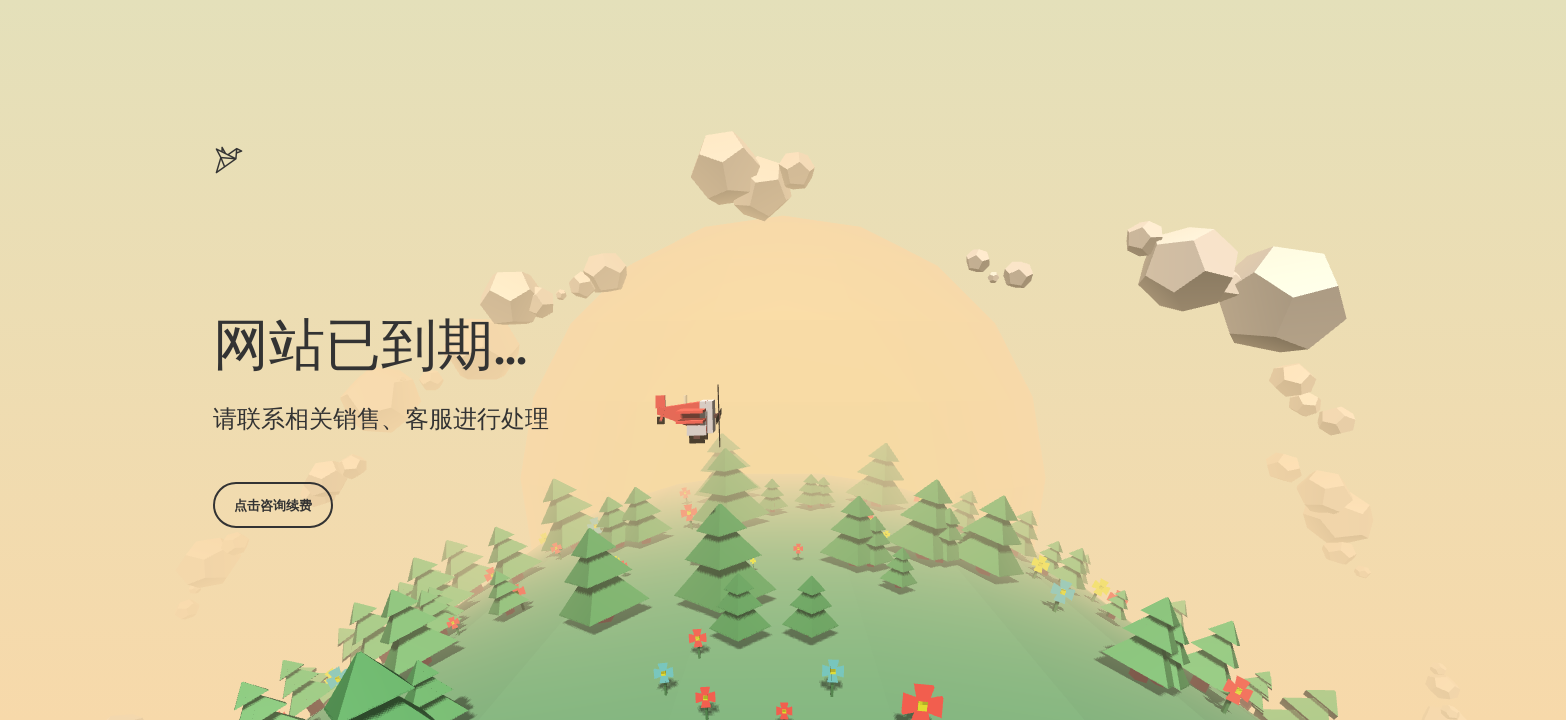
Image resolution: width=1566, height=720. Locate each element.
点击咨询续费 (273, 505)
